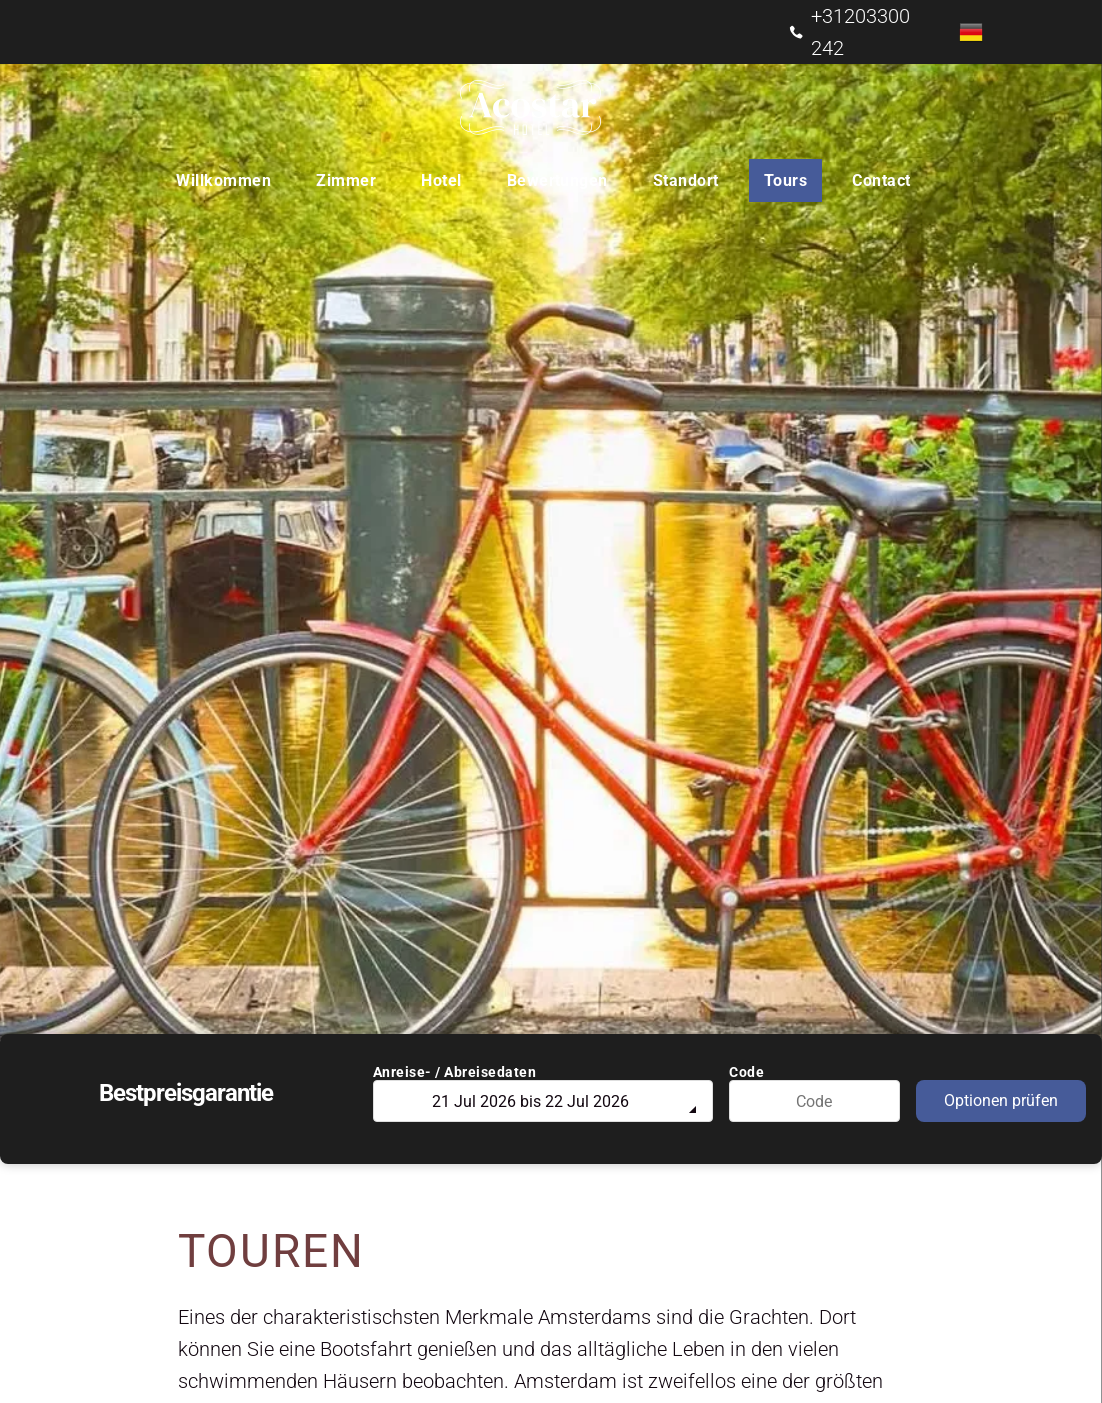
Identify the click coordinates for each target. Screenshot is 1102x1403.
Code (746, 1072)
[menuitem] (231, 180)
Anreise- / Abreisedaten (455, 1072)
